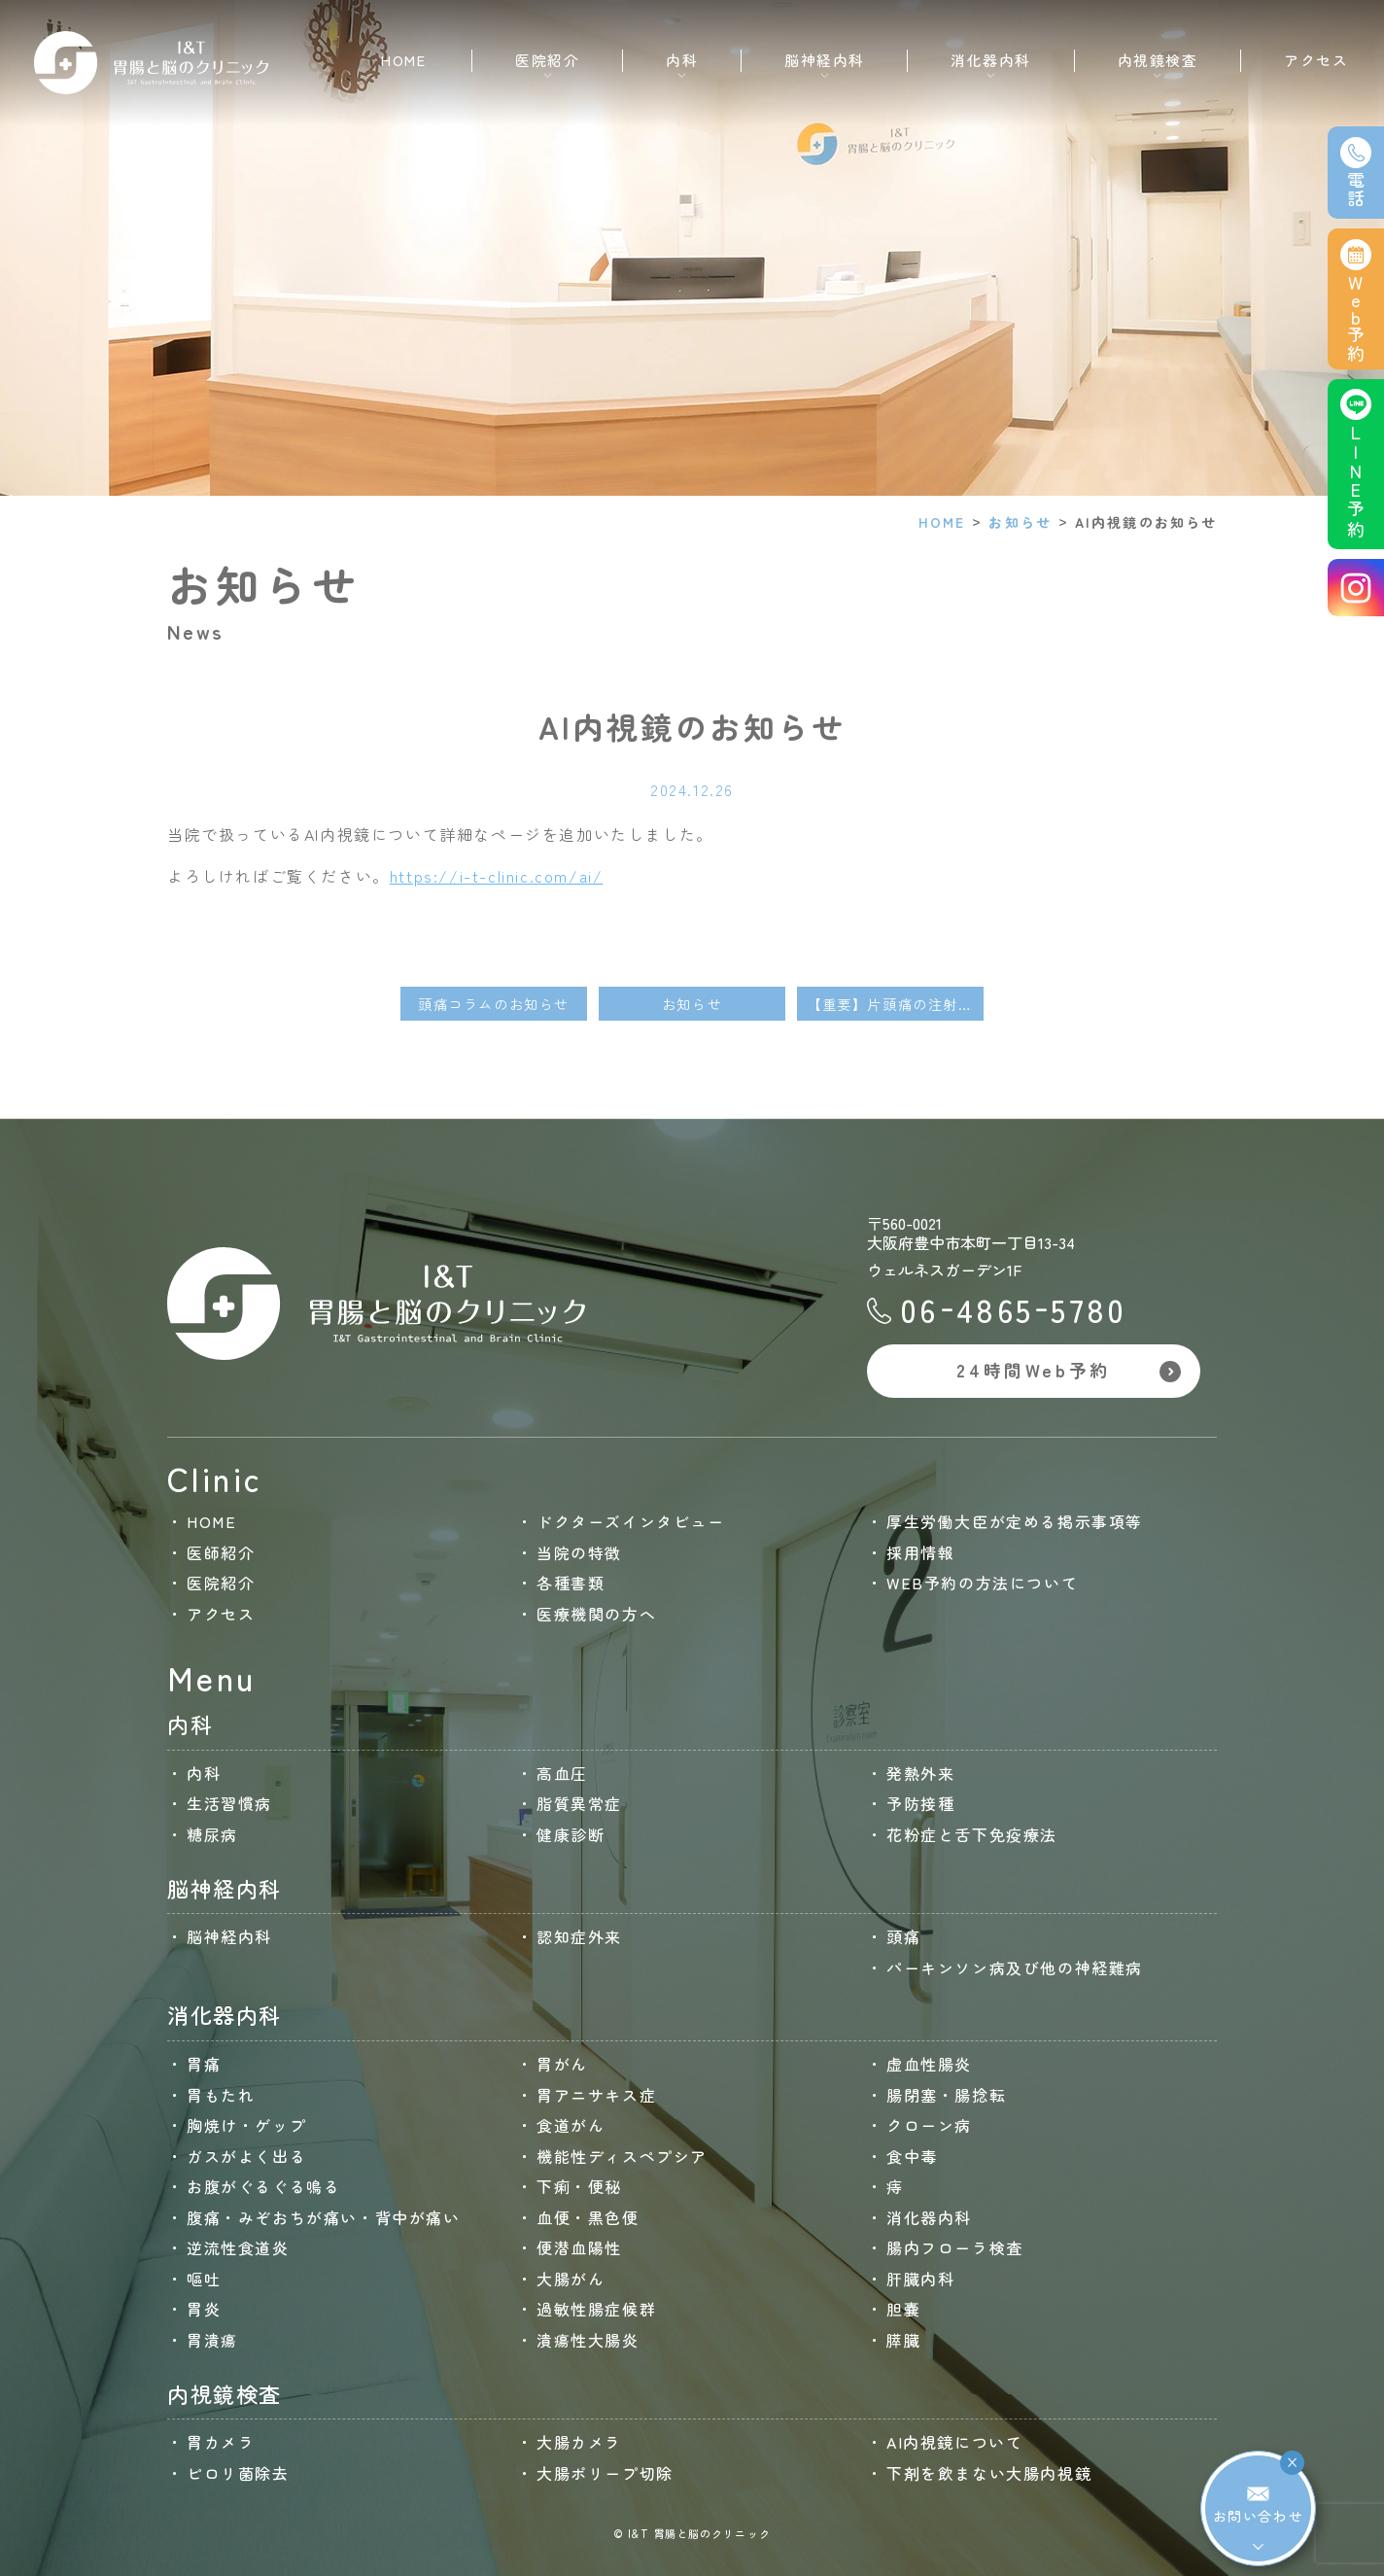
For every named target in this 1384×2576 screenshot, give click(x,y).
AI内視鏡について (954, 2442)
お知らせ (1019, 522)
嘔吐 (204, 2278)
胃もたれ (221, 2094)
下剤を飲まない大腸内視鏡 (988, 2473)
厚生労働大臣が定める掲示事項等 (1014, 1521)
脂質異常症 (579, 1803)
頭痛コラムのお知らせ (494, 1003)
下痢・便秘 (579, 2186)
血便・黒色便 (588, 2217)
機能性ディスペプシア (622, 2156)
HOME (403, 60)
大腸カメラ (579, 2442)
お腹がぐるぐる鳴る (263, 2186)
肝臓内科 (920, 2278)
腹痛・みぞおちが (324, 2217)
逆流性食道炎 (238, 2247)
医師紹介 (221, 1552)
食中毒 (912, 2156)
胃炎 (204, 2308)
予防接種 (920, 1803)
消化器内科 (929, 2217)
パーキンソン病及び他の (1014, 1967)
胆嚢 (903, 2308)
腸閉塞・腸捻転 (946, 2094)
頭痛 (903, 1936)
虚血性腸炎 (929, 2063)
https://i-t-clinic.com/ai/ (497, 876)
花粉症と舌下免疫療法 (971, 1834)
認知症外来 (579, 1936)
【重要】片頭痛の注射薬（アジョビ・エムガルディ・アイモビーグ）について (895, 1003)
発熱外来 (920, 1773)
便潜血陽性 (579, 2247)
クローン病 (929, 2125)
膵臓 (903, 2339)
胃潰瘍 (212, 2339)
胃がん (562, 2063)
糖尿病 (212, 1834)
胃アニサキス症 (596, 2094)
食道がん (570, 2125)
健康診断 (570, 1834)
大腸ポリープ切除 (605, 2473)
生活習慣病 (229, 1803)
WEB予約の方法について (982, 1582)
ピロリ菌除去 (238, 2473)
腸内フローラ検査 (954, 2247)
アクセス (1316, 60)
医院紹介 (221, 1582)
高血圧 (562, 1773)
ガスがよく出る (246, 2156)
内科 (204, 1773)
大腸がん (570, 2278)
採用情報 (920, 1552)
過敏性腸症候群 (596, 2308)
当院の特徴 (579, 1552)
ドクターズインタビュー (630, 1521)
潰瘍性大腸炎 (588, 2339)
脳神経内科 (229, 1936)
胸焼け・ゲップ (246, 2125)
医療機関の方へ (596, 1613)
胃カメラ (221, 2442)
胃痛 (204, 2063)
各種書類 (570, 1582)
